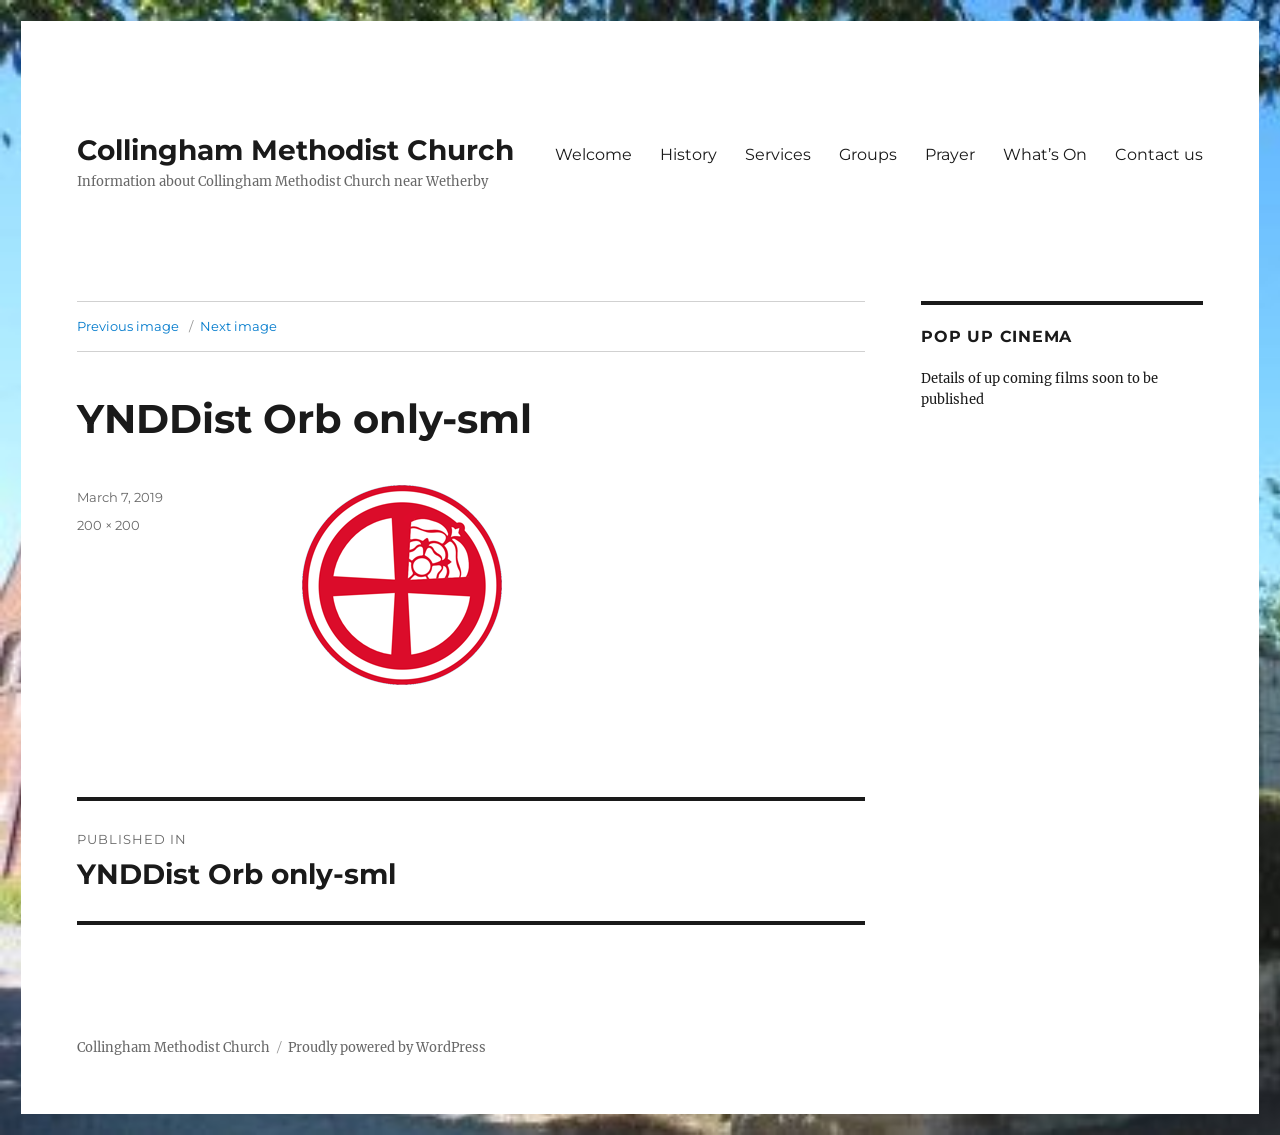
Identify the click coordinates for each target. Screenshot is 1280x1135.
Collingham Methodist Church (295, 150)
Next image (238, 326)
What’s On (1045, 154)
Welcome (593, 154)
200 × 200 (108, 525)
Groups (868, 154)
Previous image (128, 326)
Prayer (950, 154)
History (688, 154)
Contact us (1159, 154)
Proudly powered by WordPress (387, 1047)
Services (778, 154)
